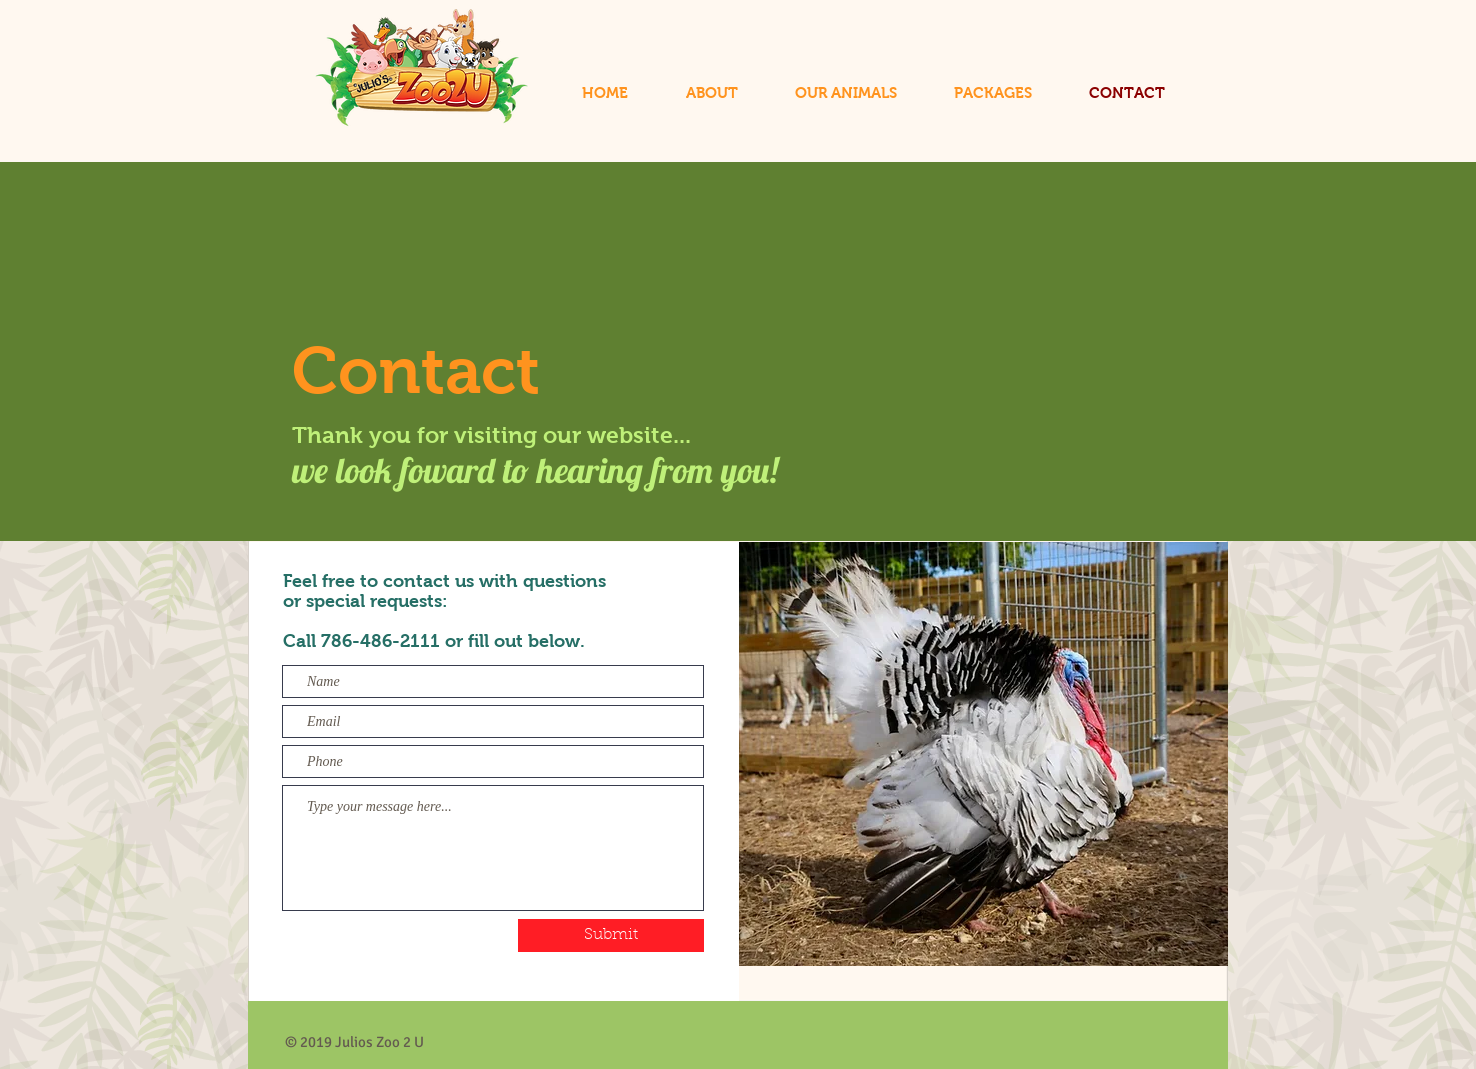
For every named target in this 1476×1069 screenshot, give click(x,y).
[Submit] (611, 935)
